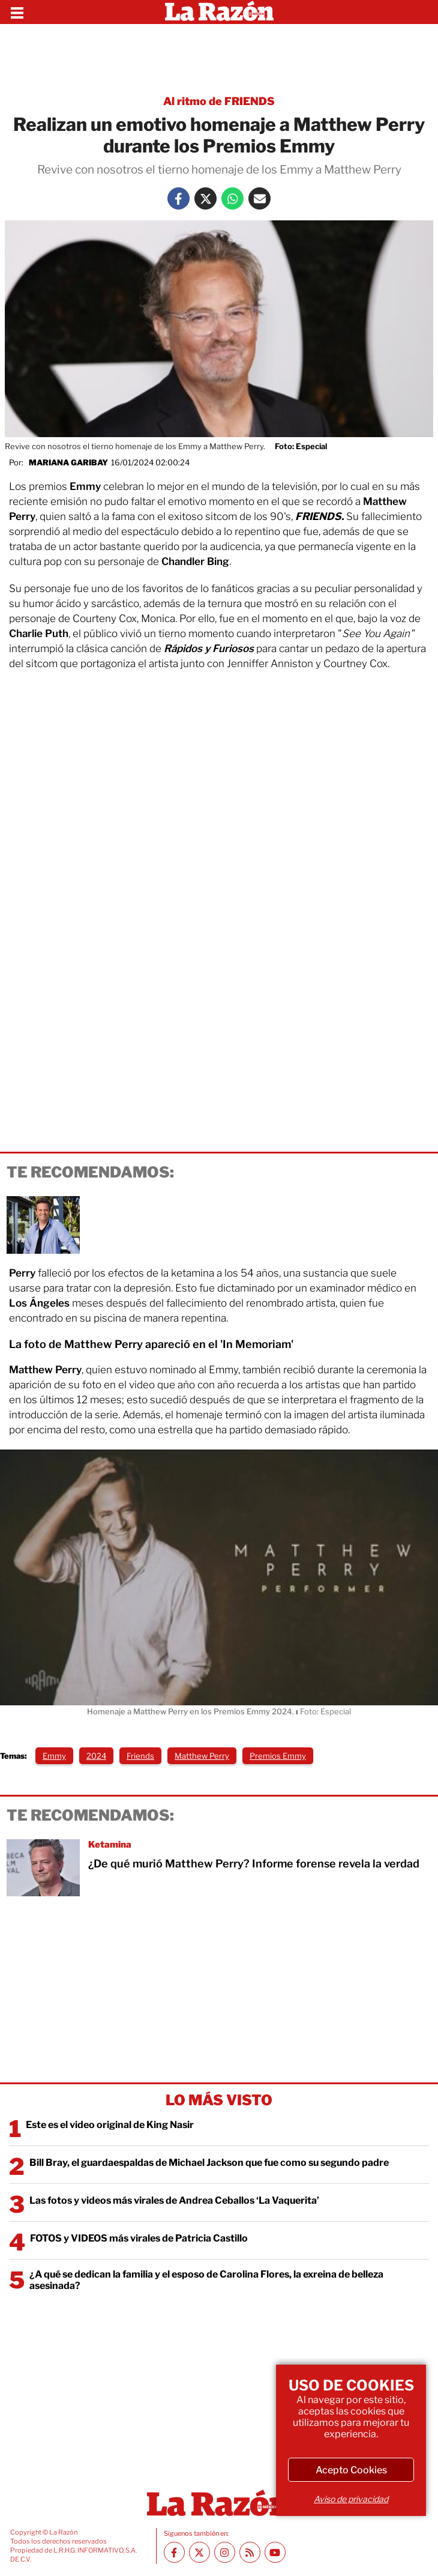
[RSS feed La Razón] (249, 2552)
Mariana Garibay (68, 462)
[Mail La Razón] (259, 198)
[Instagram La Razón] (224, 2552)
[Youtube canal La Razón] (275, 2552)
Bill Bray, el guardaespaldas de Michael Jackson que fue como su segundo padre (209, 2162)
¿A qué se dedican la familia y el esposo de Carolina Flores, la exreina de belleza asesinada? (206, 2280)
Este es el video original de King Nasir (110, 2124)
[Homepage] (219, 12)
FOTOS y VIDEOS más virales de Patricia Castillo (139, 2238)
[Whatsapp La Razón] (232, 198)
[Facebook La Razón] (178, 198)
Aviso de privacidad (351, 2499)
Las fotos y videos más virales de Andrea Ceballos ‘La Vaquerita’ (174, 2200)
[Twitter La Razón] (205, 198)
